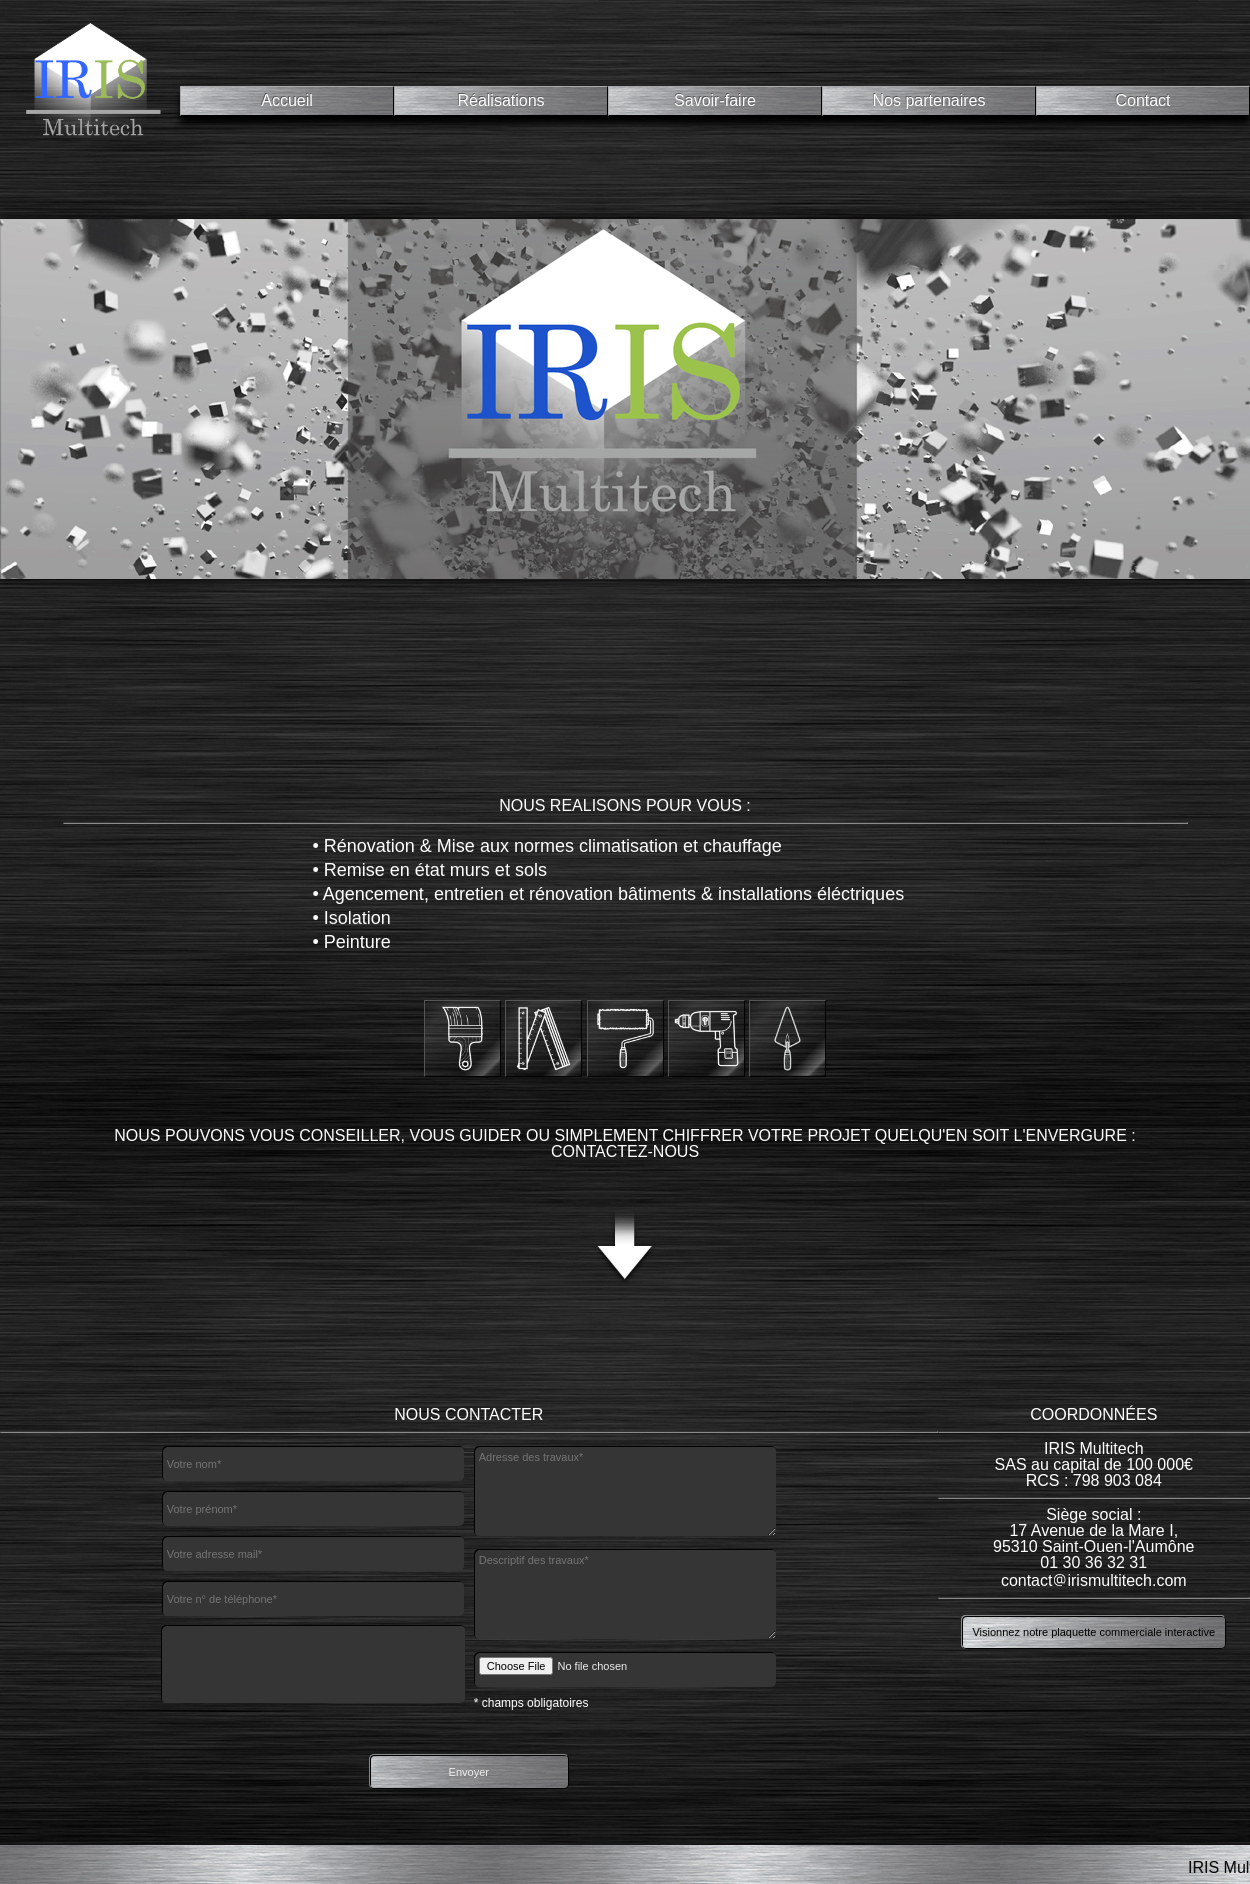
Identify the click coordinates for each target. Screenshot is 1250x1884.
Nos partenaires (929, 100)
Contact (1142, 100)
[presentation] (313, 1664)
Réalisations (500, 100)
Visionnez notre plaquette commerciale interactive (1093, 1632)
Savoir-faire (715, 100)
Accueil (287, 100)
